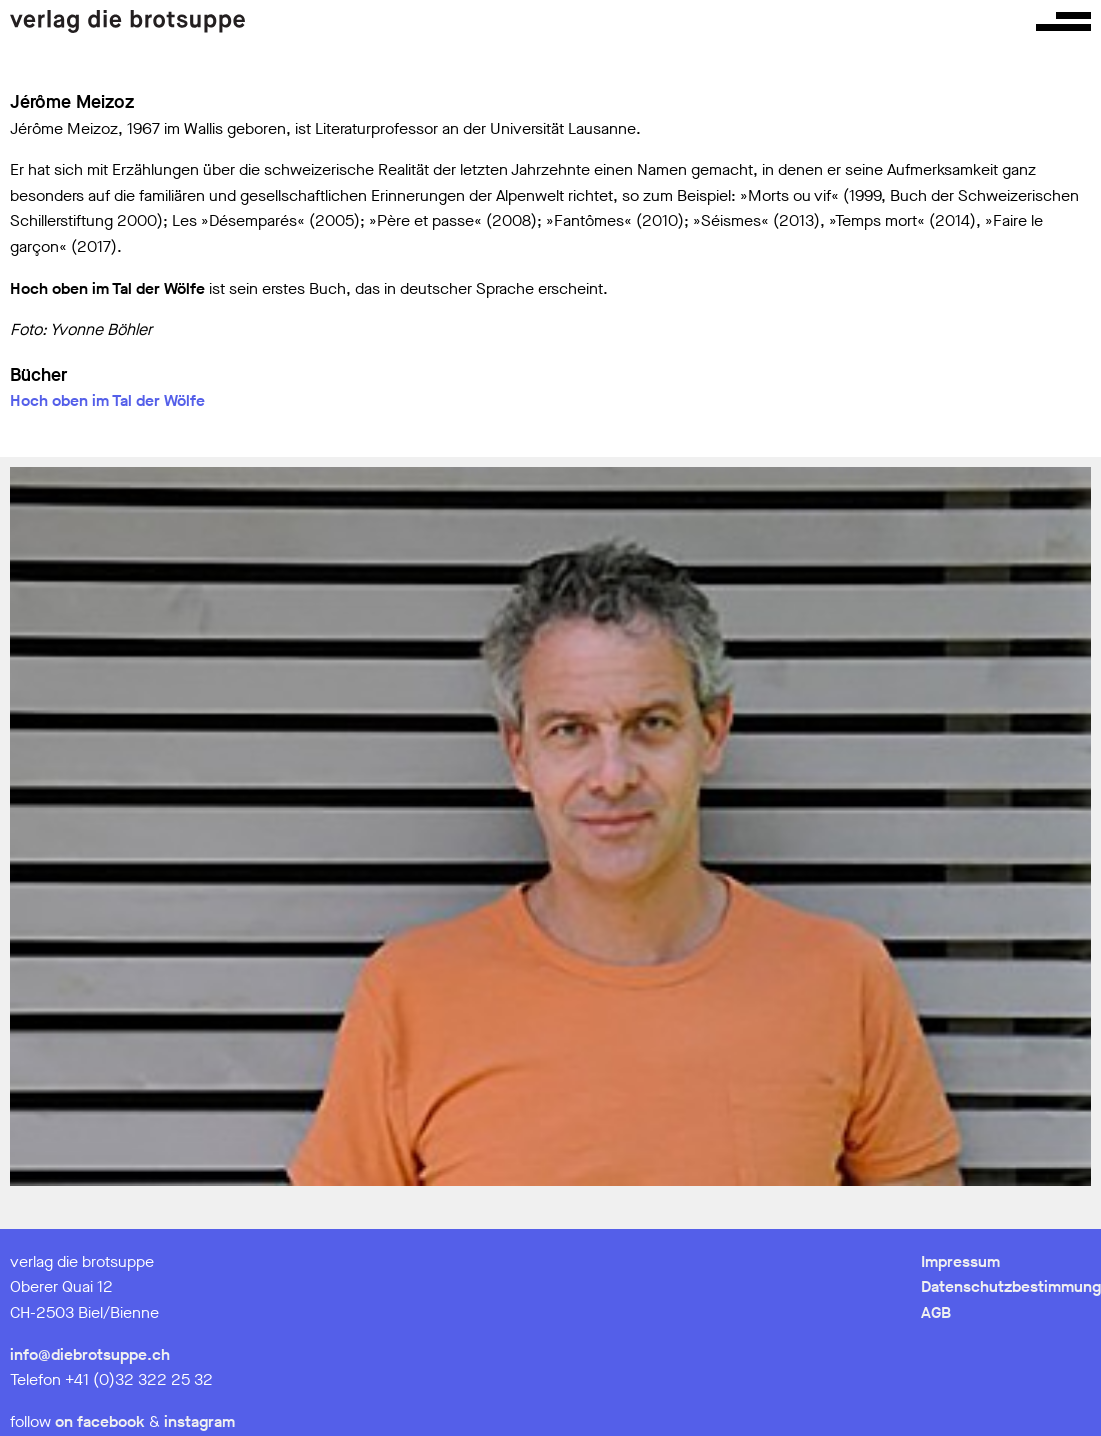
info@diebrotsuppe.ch (90, 1354)
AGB (936, 1312)
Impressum (960, 1261)
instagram (199, 1421)
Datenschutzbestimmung (1011, 1286)
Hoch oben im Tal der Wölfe (107, 400)
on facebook (100, 1421)
